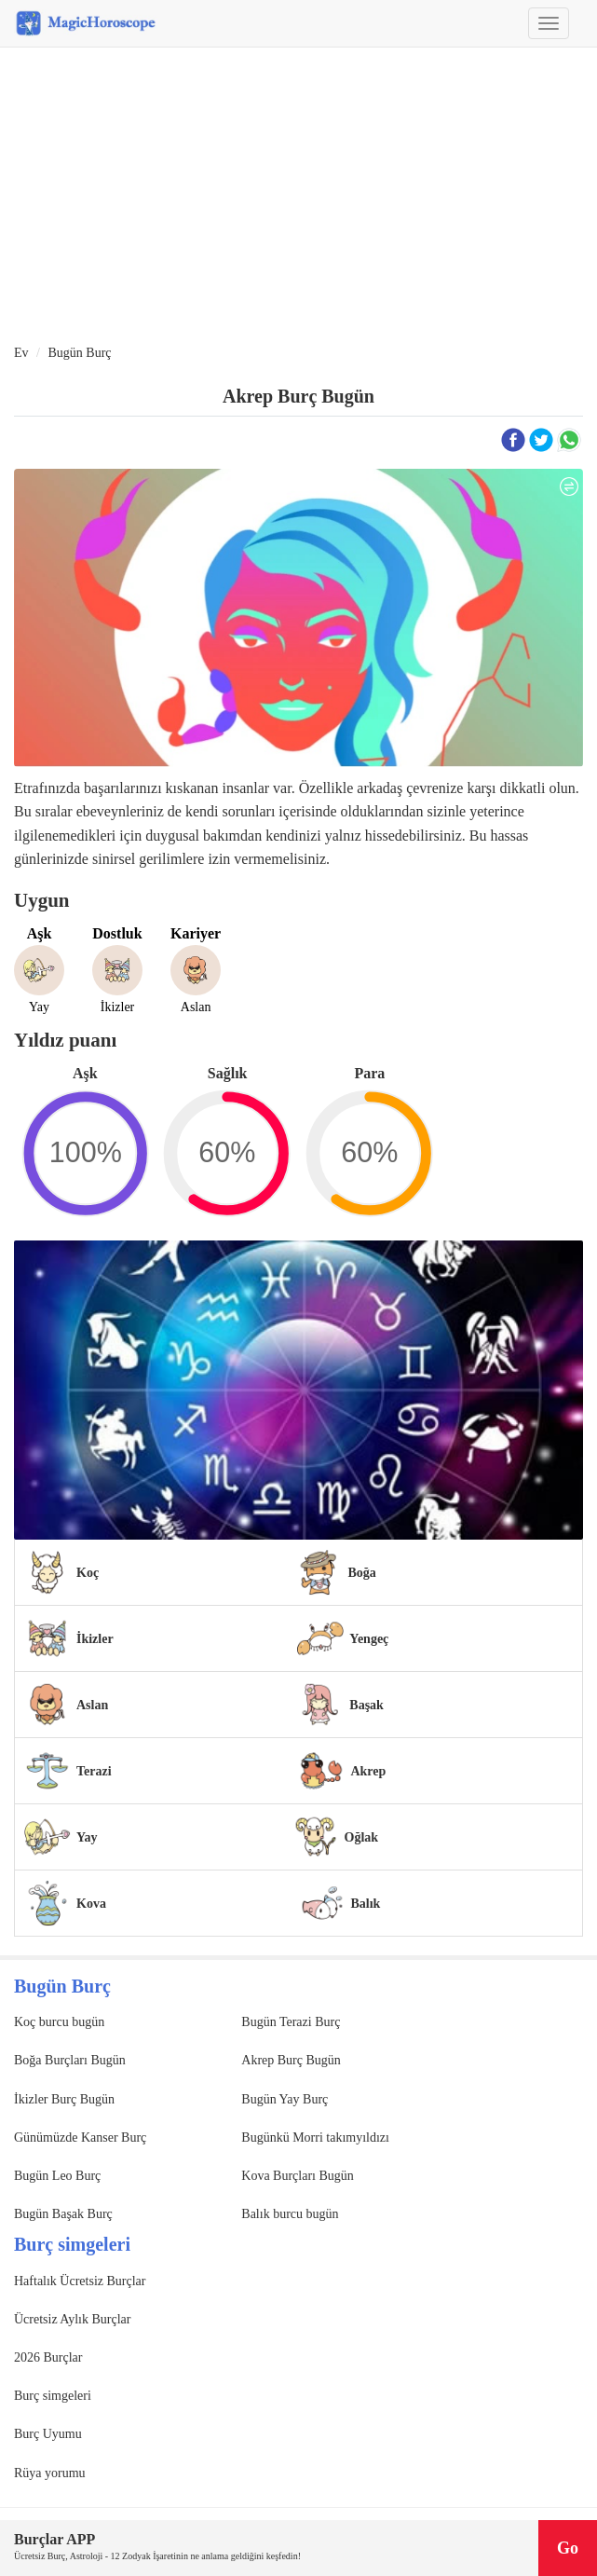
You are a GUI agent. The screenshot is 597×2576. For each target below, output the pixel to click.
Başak (366, 1705)
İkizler (95, 1639)
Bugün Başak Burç (63, 2214)
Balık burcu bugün (289, 2214)
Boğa (361, 1573)
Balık (366, 1904)
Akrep (368, 1771)
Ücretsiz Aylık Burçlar (72, 2319)
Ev (21, 353)
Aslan (92, 1705)
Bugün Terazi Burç (290, 2022)
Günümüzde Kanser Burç (80, 2137)
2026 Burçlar (48, 2357)
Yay (87, 1837)
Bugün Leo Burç (57, 2176)
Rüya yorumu (50, 2473)
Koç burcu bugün (59, 2022)
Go (567, 2548)
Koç (87, 1573)
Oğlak (362, 1837)
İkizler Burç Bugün (64, 2099)
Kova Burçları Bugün (297, 2176)
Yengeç (368, 1639)
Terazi (94, 1771)
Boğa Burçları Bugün (70, 2060)
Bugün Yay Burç (284, 2099)
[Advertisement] (298, 196)
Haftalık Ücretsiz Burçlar (80, 2281)
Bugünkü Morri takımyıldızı (315, 2137)
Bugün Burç (79, 353)
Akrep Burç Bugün (291, 2060)
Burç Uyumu (48, 2434)
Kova (91, 1904)
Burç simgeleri (52, 2396)
